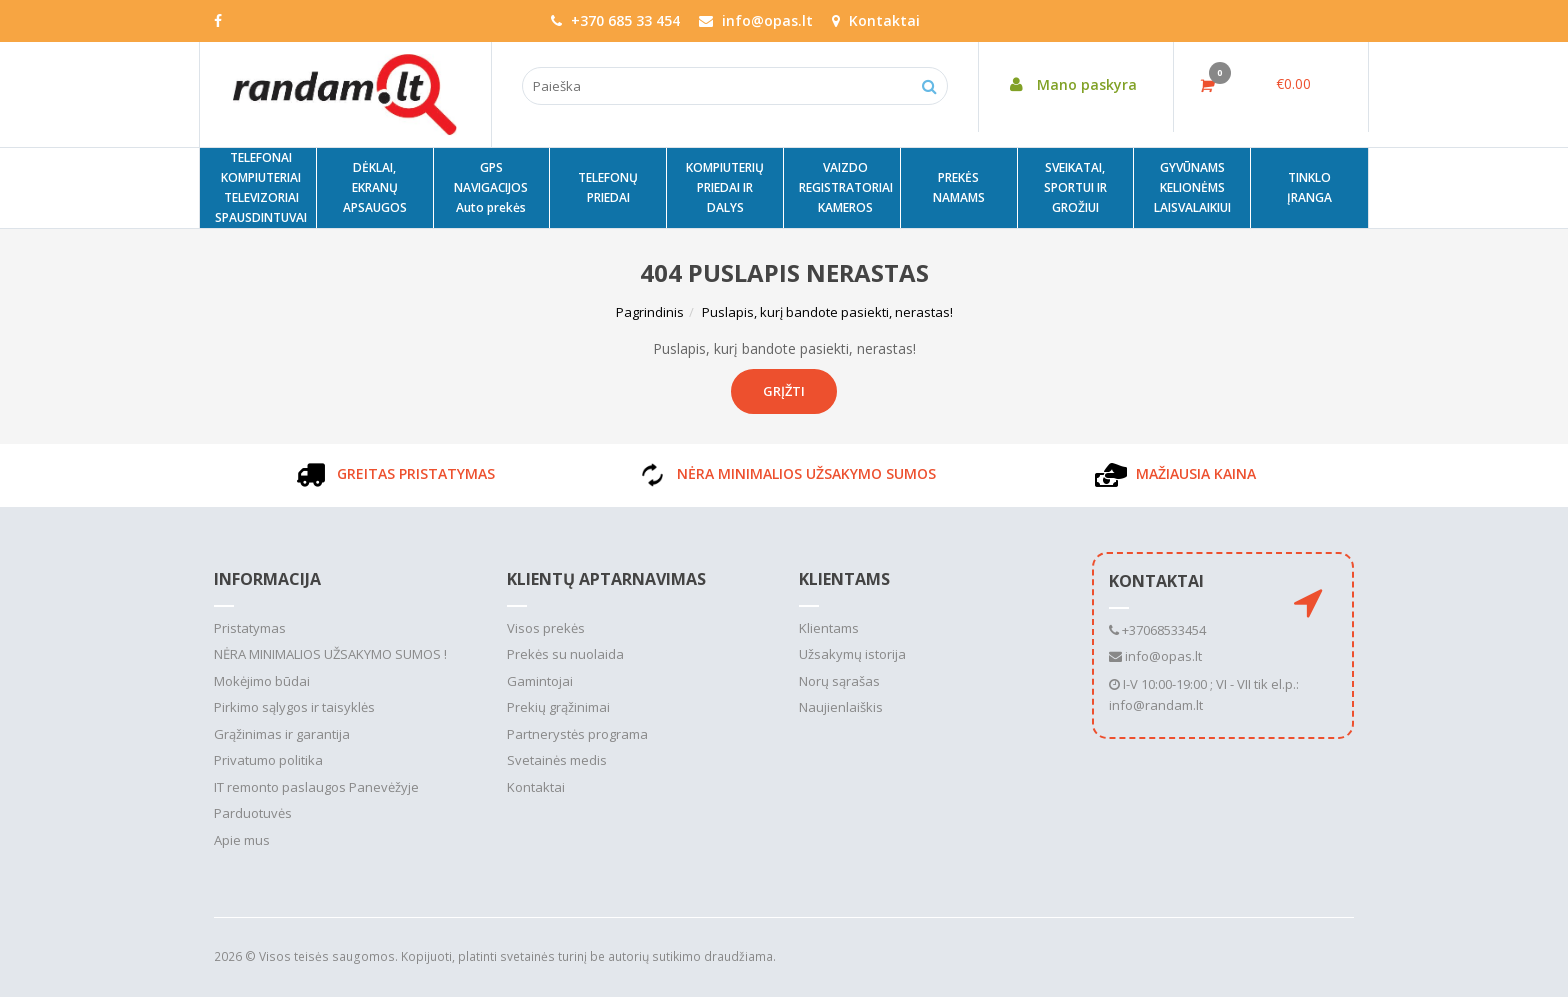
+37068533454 (1157, 630)
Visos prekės (546, 628)
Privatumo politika (268, 760)
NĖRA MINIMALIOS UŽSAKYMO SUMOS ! (330, 654)
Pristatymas (250, 628)
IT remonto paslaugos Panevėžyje (316, 787)
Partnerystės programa (577, 734)
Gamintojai (540, 681)
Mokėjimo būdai (262, 681)
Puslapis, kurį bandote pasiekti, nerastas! (827, 312)
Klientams (844, 579)
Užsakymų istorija (852, 654)
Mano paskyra (1068, 84)
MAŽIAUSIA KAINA (1174, 473)
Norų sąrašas (839, 681)
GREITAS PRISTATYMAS (394, 473)
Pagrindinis (650, 312)
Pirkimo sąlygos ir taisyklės (294, 707)
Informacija (267, 579)
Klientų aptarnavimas (606, 579)
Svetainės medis (557, 760)
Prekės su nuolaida (565, 654)
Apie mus (242, 840)
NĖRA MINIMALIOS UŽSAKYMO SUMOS (784, 473)
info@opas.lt (1155, 656)
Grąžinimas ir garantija (282, 734)
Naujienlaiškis (841, 707)
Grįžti (784, 391)
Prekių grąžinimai (558, 707)
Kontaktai (876, 20)
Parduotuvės (253, 813)
